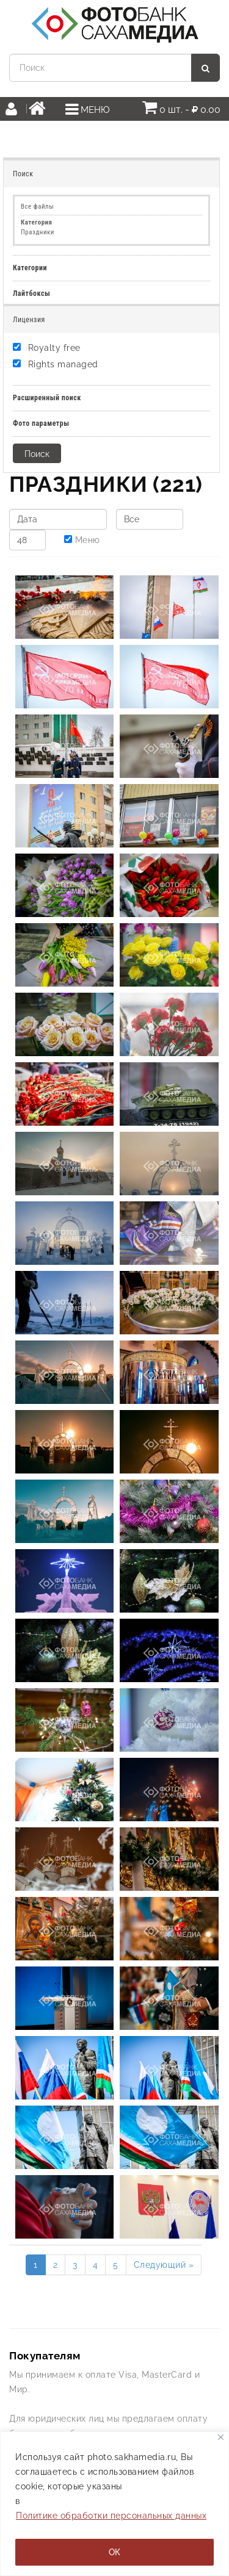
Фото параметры (41, 423)
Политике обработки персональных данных (111, 2515)
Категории (30, 268)
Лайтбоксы (31, 293)
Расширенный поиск (47, 398)
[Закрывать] (221, 2437)
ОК (114, 2552)
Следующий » (164, 2265)
